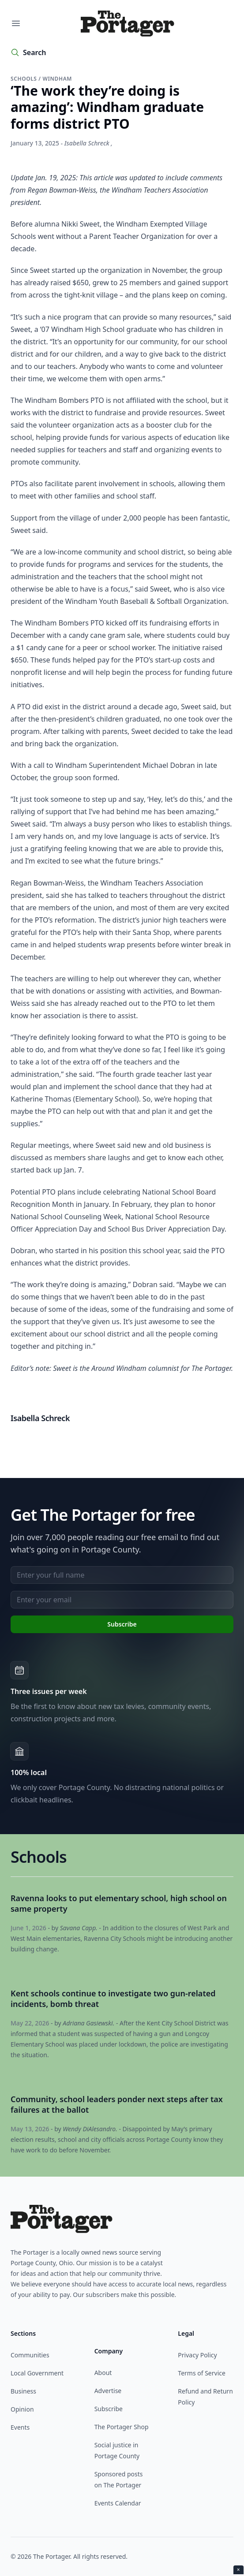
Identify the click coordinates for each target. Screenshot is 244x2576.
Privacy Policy (197, 2355)
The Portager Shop (121, 2427)
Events (20, 2427)
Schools (24, 78)
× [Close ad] (238, 2569)
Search (34, 52)
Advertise (108, 2390)
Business (23, 2391)
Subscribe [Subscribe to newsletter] (121, 1624)
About (103, 2372)
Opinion (22, 2409)
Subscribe (108, 2409)
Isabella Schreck (86, 143)
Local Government (37, 2373)
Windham (57, 78)
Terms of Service (201, 2373)
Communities (30, 2355)
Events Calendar (117, 2503)
